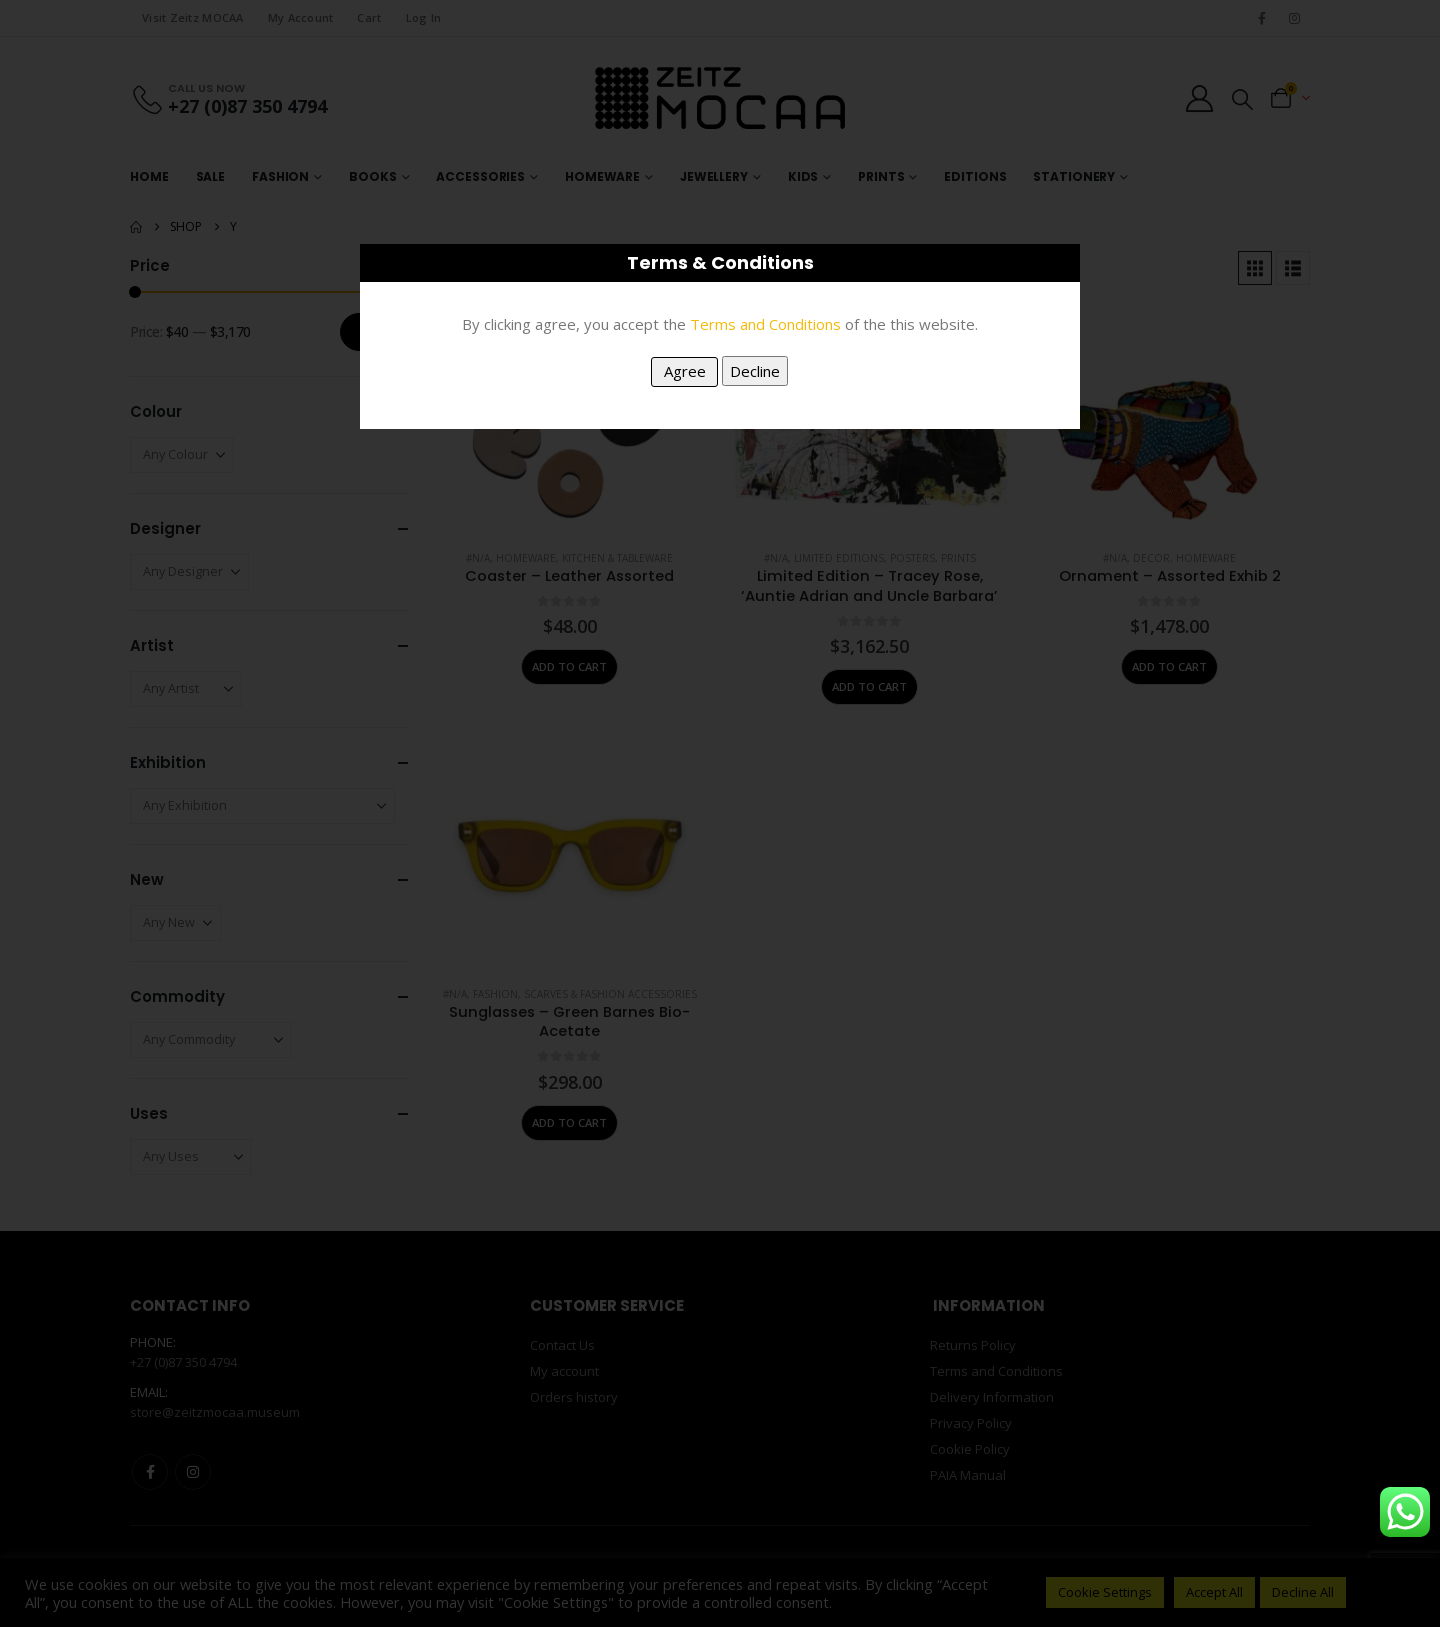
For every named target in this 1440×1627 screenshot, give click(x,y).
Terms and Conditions (765, 324)
